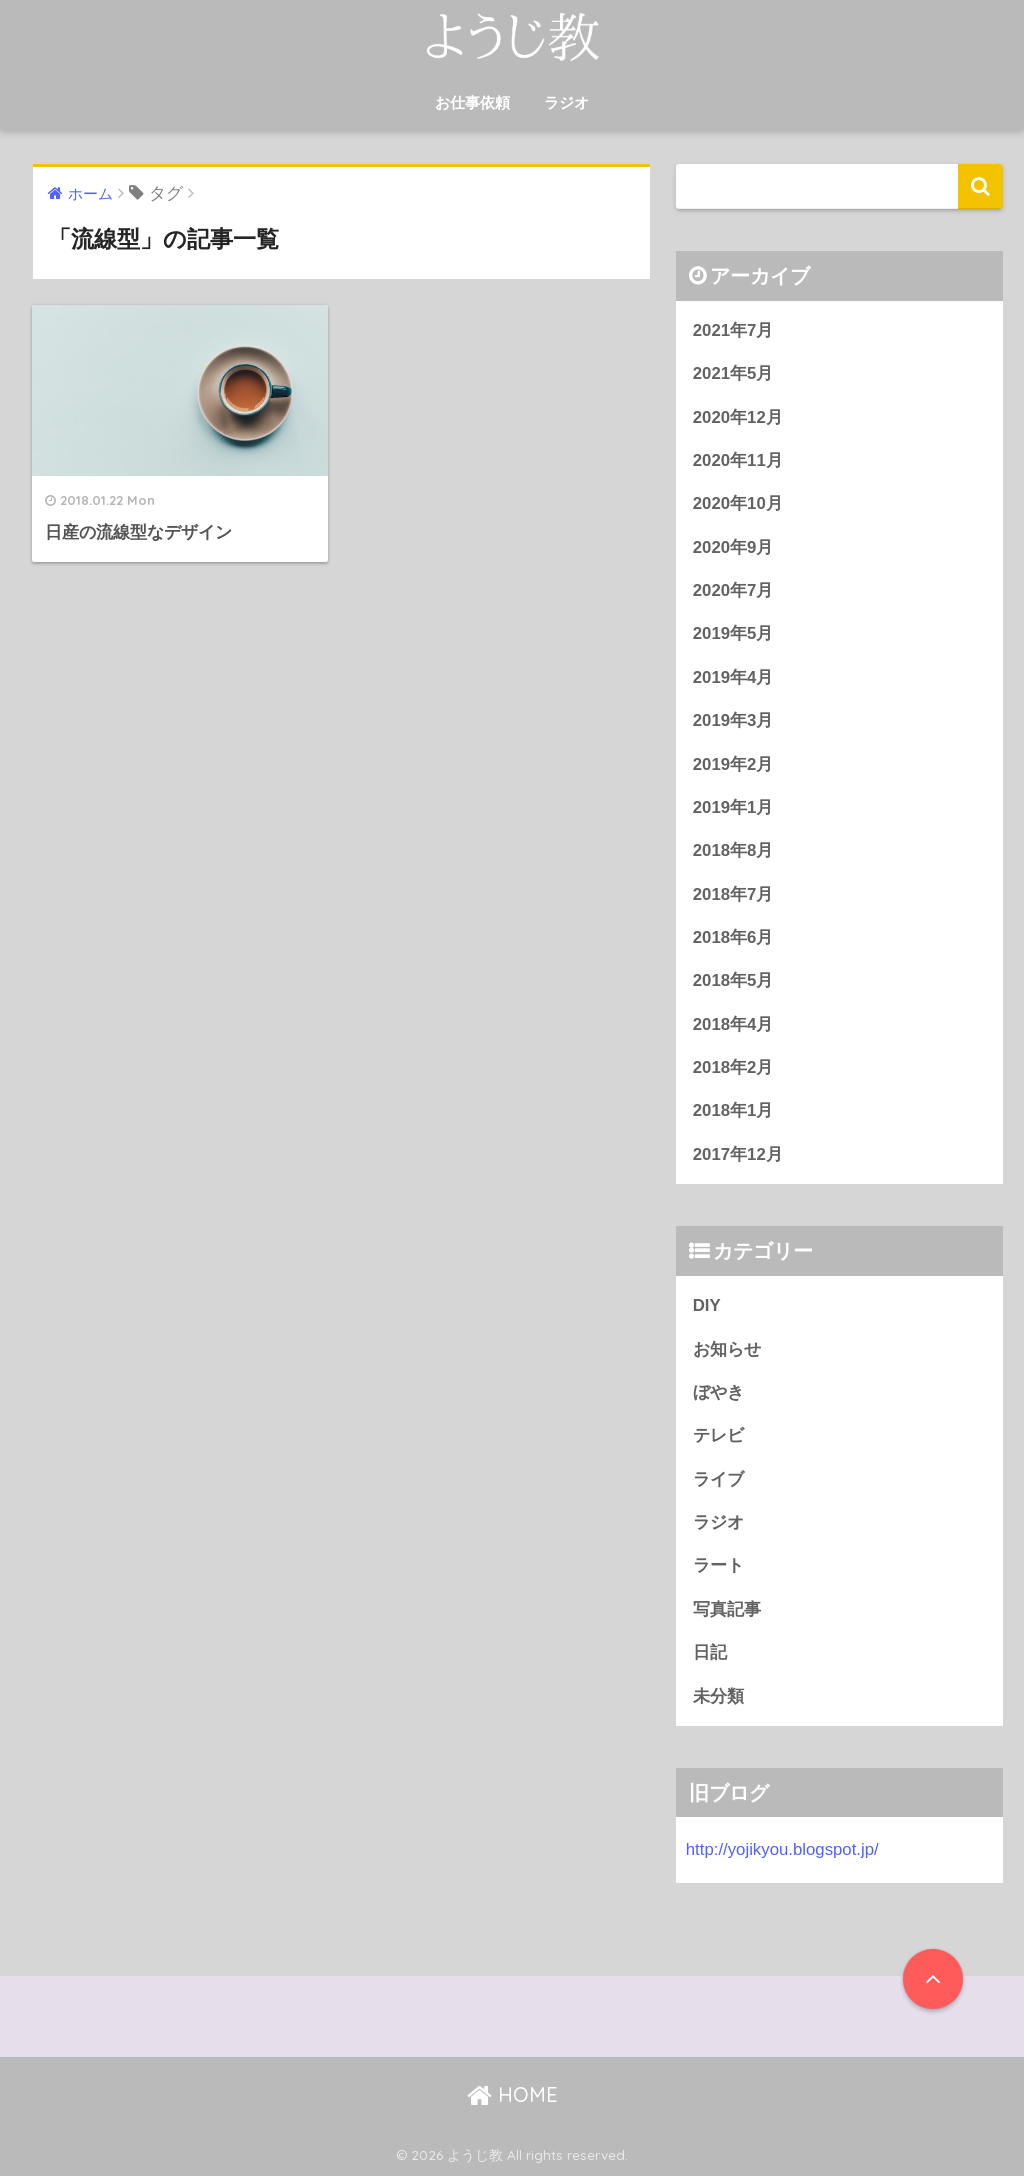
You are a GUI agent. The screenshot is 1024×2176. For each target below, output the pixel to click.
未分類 (718, 1696)
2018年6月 (733, 937)
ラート (718, 1565)
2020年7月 (733, 590)
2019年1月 (733, 807)
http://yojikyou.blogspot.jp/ (782, 1849)
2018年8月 (733, 850)
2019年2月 (733, 764)
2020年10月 (738, 503)
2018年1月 (733, 1110)
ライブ (718, 1479)
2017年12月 (738, 1154)
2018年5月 (733, 980)
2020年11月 (738, 460)
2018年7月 (733, 894)
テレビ (718, 1435)
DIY (707, 1305)
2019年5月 (733, 633)
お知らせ (727, 1349)
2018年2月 (733, 1067)
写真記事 (727, 1609)
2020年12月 (738, 417)
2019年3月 (733, 720)
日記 (710, 1652)
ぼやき (718, 1392)
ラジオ (566, 102)
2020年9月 (733, 547)
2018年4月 (733, 1024)
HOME (512, 2094)
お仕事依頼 (472, 102)
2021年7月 (733, 330)
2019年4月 (733, 677)
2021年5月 (733, 373)
